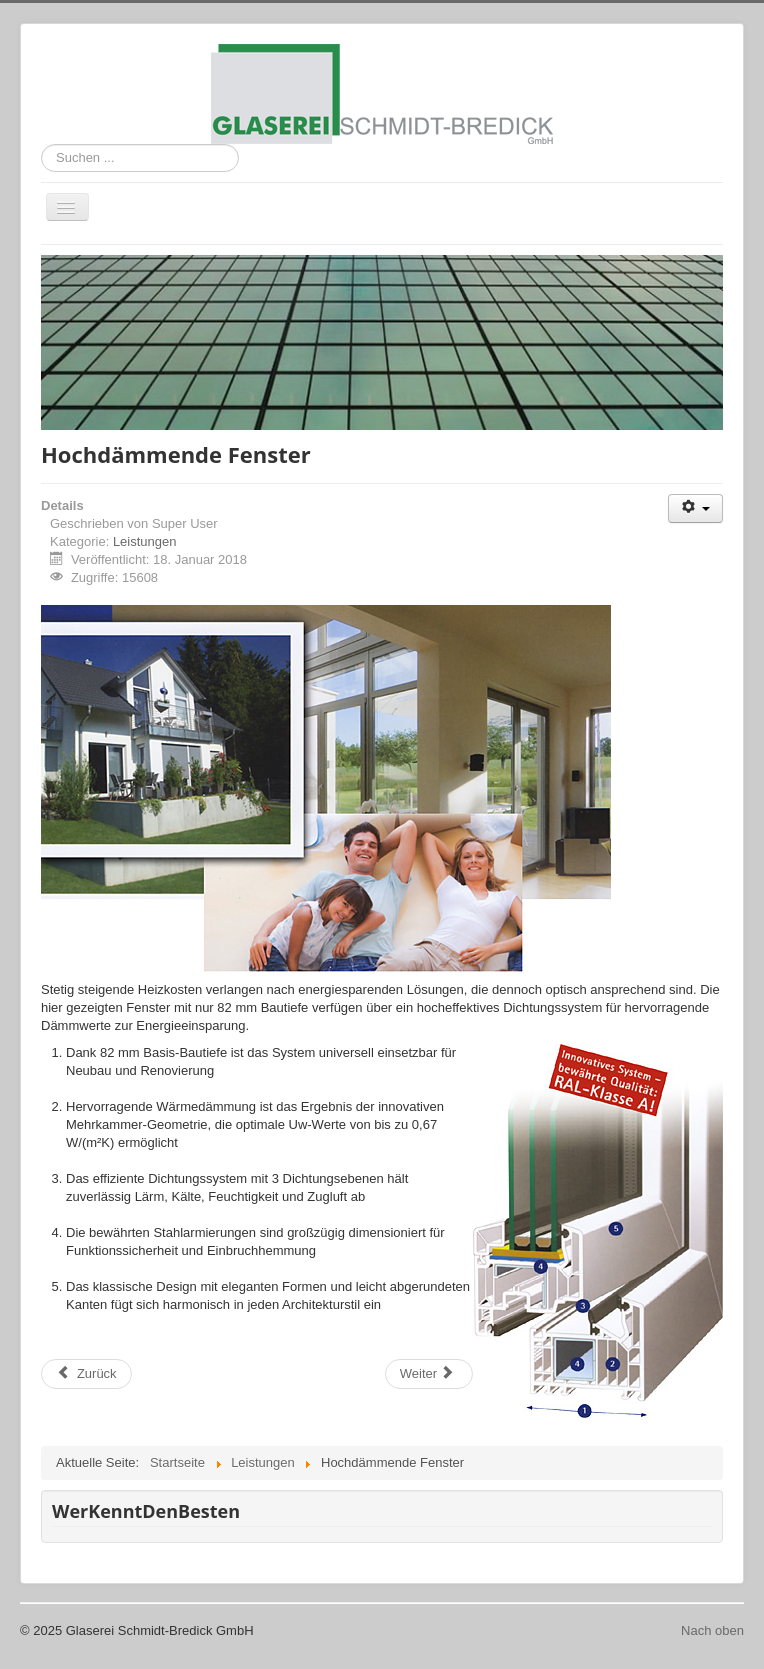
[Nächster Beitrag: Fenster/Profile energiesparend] (429, 1374)
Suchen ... (41, 144)
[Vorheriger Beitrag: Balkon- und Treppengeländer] (86, 1374)
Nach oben (712, 1630)
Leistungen (145, 541)
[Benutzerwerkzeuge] (695, 508)
